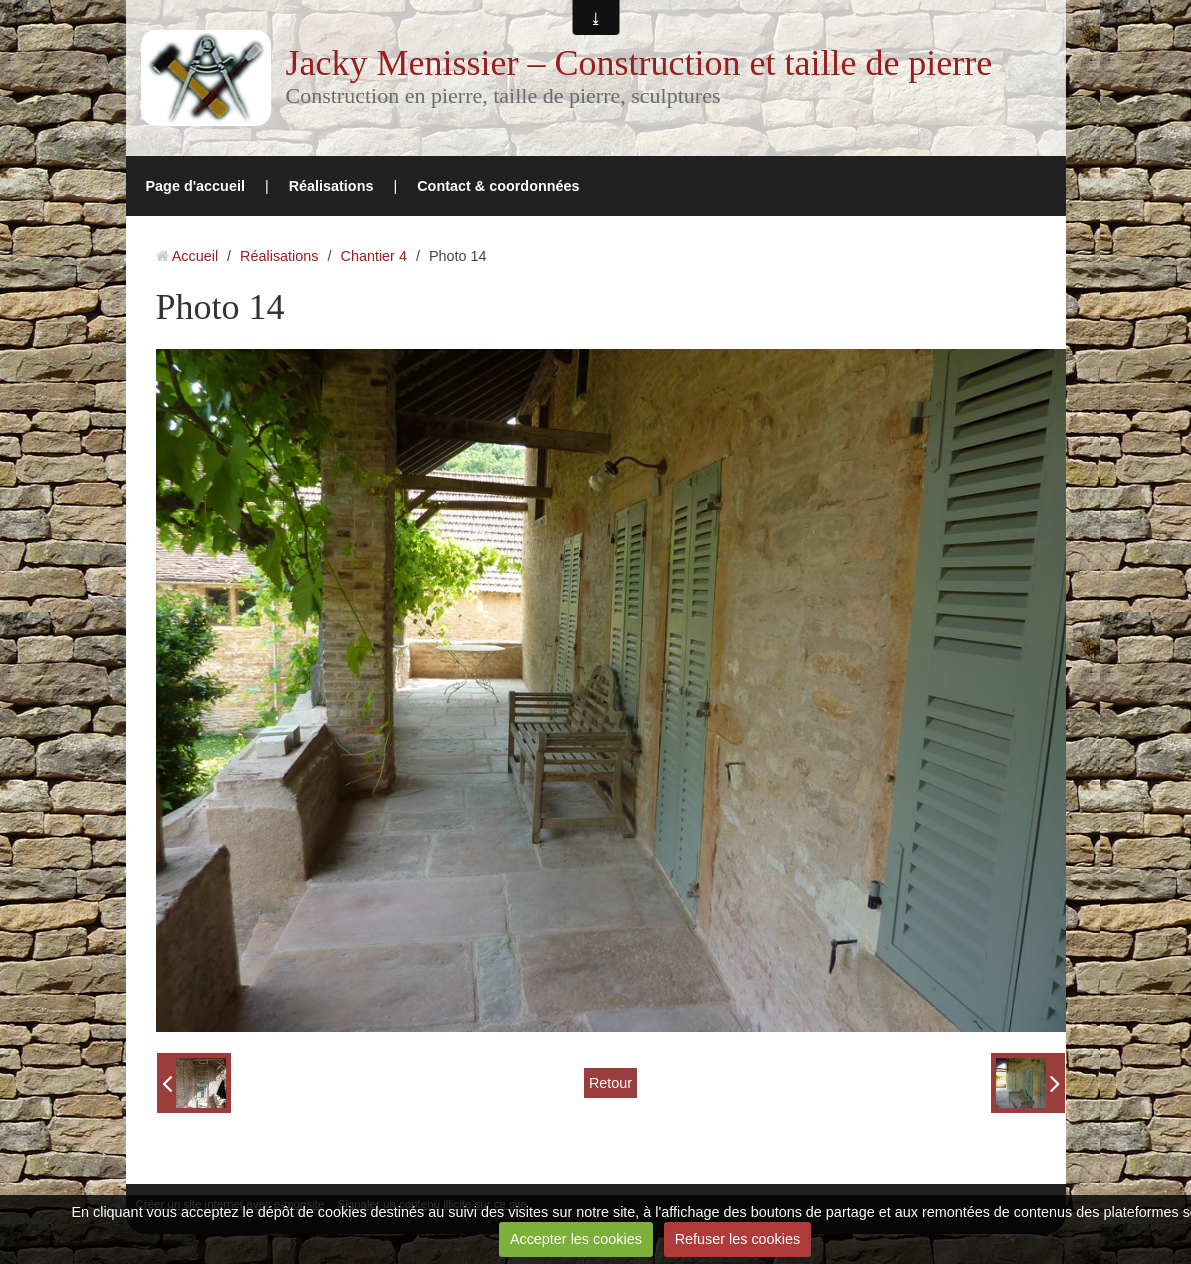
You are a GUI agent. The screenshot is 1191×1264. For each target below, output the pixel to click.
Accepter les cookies (576, 1239)
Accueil (195, 256)
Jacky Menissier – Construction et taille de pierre (639, 63)
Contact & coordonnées (498, 186)
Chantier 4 (374, 256)
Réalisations (331, 186)
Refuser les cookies (738, 1239)
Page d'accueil (195, 186)
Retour (610, 1083)
